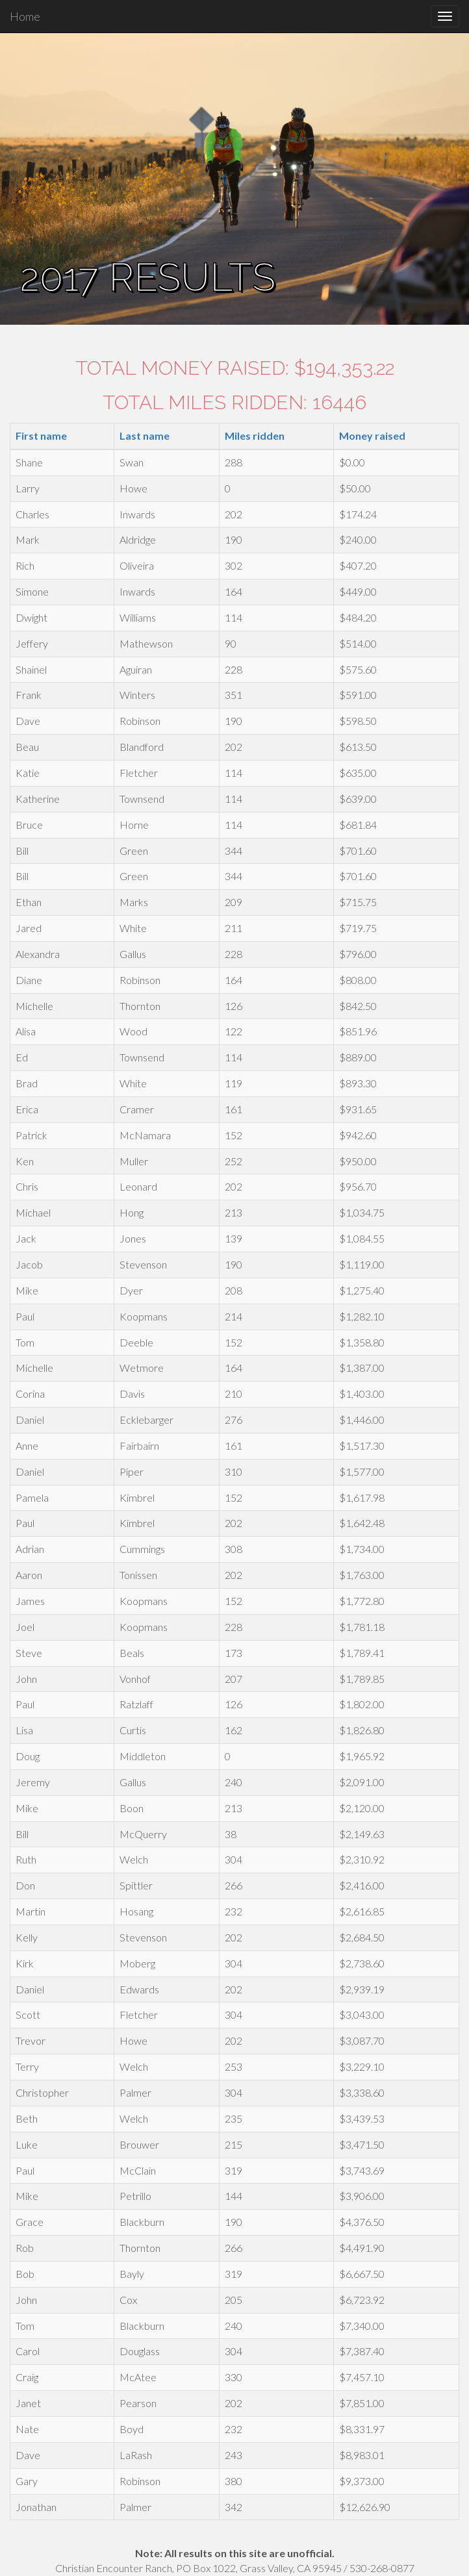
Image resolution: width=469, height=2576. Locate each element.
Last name (145, 435)
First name (41, 435)
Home (25, 16)
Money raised (372, 435)
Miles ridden (255, 435)
